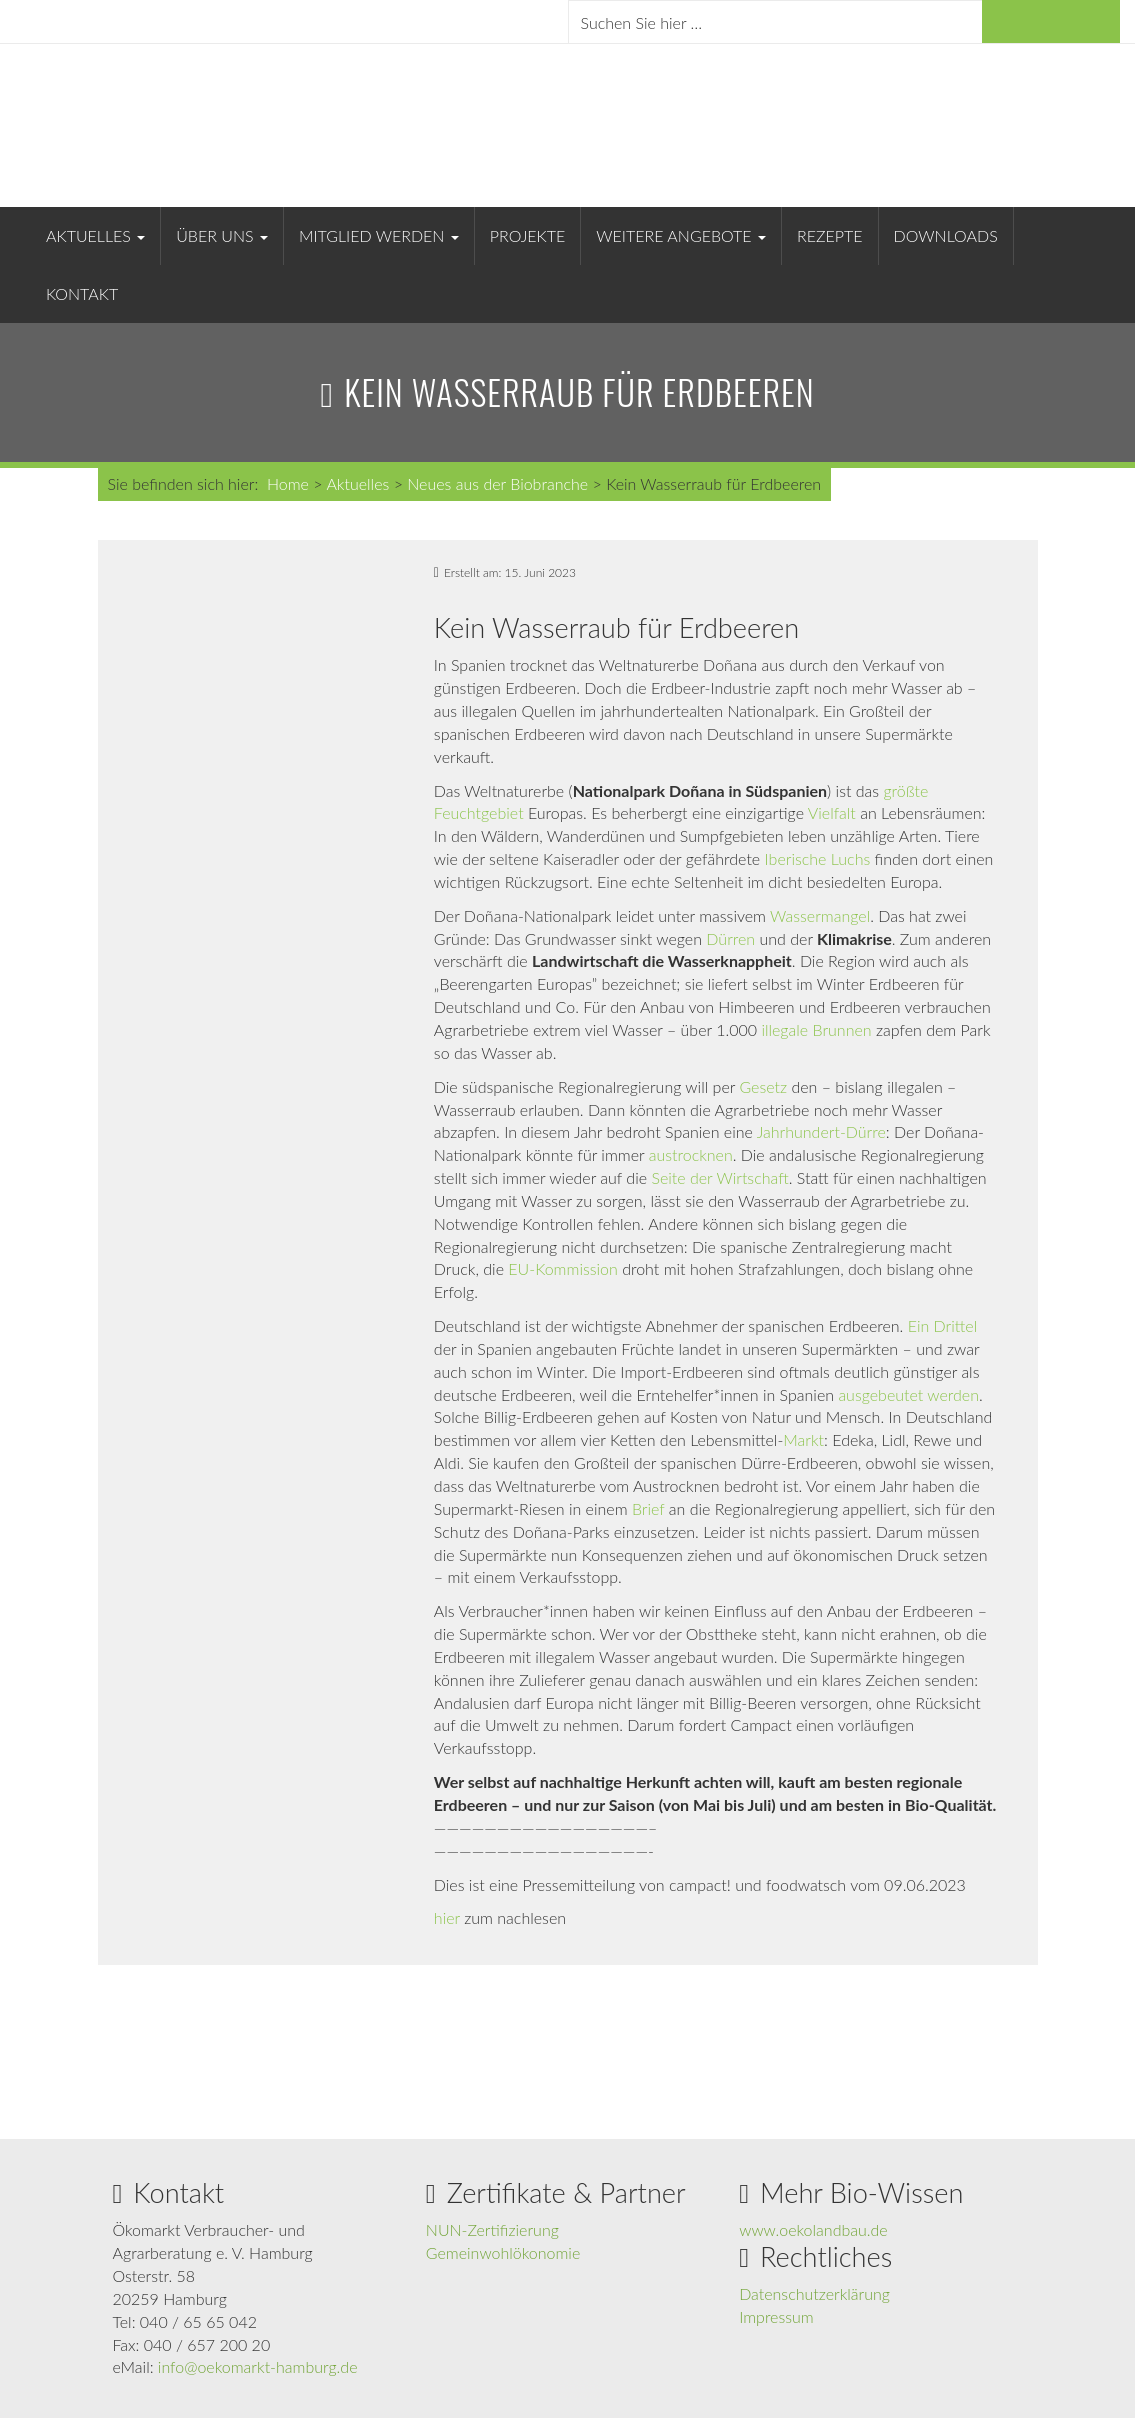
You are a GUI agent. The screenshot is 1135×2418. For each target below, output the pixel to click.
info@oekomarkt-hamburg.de (258, 2366)
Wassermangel (820, 915)
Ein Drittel (943, 1325)
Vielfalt (832, 812)
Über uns (222, 235)
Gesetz (763, 1086)
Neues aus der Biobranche (497, 483)
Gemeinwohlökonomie (503, 2252)
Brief (648, 1508)
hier (447, 1917)
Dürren (730, 938)
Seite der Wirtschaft (719, 1177)
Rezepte (830, 235)
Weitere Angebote (681, 235)
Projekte (527, 235)
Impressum (776, 2316)
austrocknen (691, 1154)
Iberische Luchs (818, 858)
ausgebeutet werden (908, 1394)
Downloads (946, 235)
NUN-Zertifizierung (492, 2229)
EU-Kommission (561, 1268)
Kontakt (82, 293)
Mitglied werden (379, 235)
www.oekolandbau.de (813, 2229)
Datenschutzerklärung (814, 2293)
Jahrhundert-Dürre (821, 1131)
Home (288, 483)
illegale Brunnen (816, 1029)
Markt (803, 1439)
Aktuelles (95, 235)
